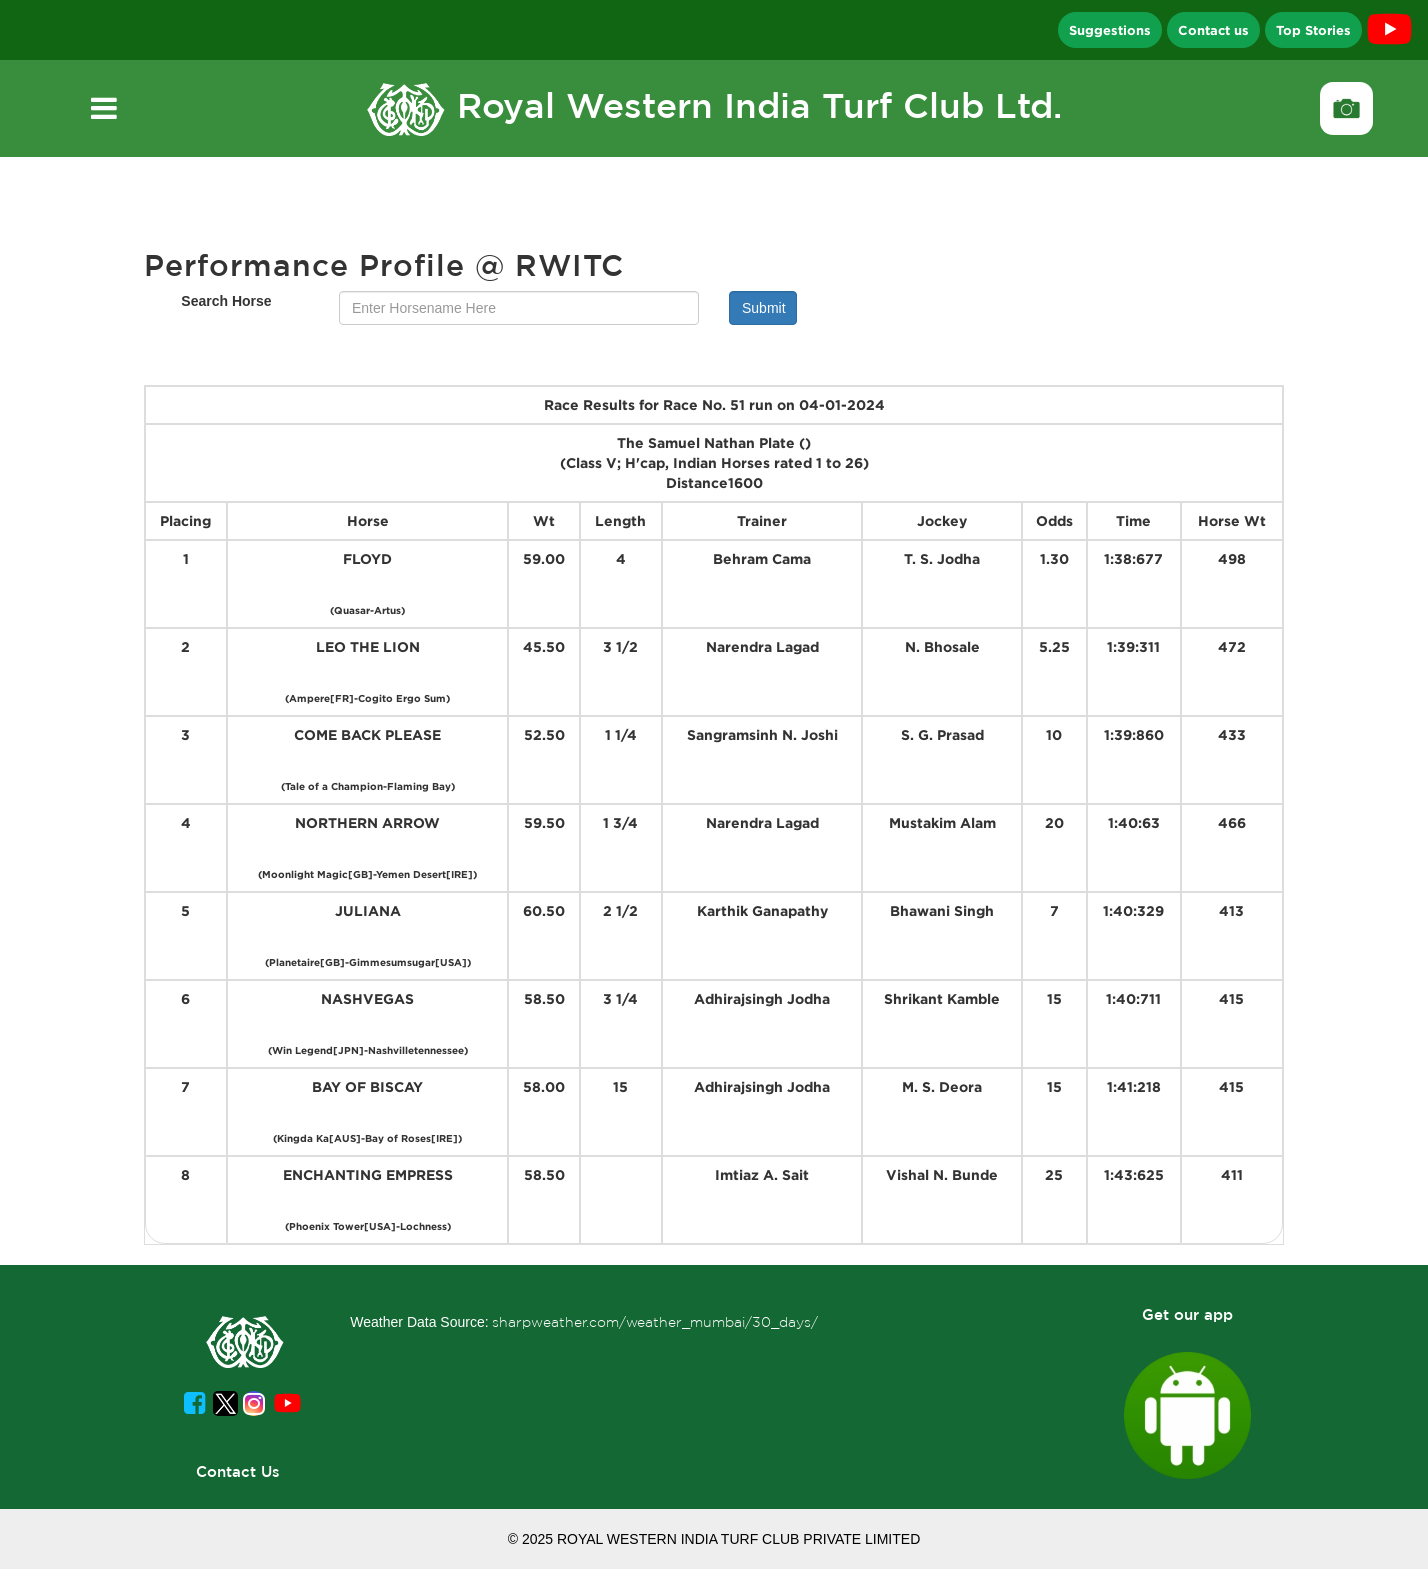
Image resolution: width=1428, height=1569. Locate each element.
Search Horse (226, 301)
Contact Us (238, 1471)
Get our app (1187, 1314)
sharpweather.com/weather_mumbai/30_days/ (655, 1322)
